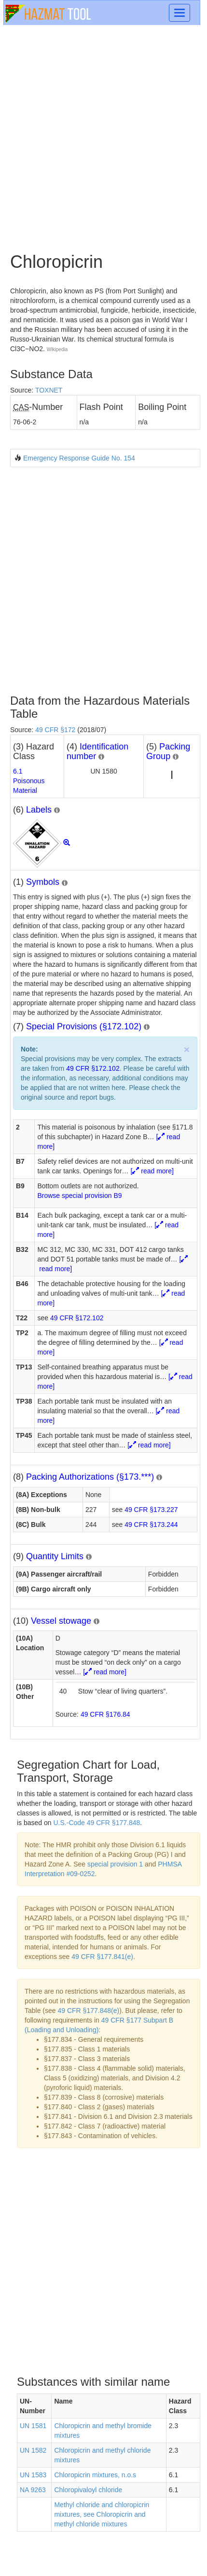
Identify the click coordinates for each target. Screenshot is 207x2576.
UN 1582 (33, 2450)
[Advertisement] (103, 138)
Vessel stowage (61, 1621)
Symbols (42, 882)
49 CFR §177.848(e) (88, 2010)
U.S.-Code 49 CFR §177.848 (97, 1823)
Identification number (97, 751)
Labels (39, 810)
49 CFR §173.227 (151, 1509)
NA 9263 (33, 2490)
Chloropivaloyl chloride (88, 2490)
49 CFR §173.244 (151, 1524)
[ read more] (151, 1171)
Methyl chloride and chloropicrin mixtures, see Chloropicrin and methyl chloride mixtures (101, 2514)
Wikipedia (57, 349)
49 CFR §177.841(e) (102, 1956)
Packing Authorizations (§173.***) (90, 1477)
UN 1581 (33, 2426)
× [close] (187, 1049)
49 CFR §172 (55, 730)
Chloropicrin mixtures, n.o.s (95, 2475)
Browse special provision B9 (79, 1195)
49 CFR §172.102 (93, 1068)
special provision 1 (115, 1864)
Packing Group (168, 751)
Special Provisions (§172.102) (83, 1026)
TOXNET (49, 390)
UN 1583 (33, 2475)
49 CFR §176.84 (105, 1714)
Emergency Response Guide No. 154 (79, 458)
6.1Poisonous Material (28, 780)
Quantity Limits (54, 1556)
